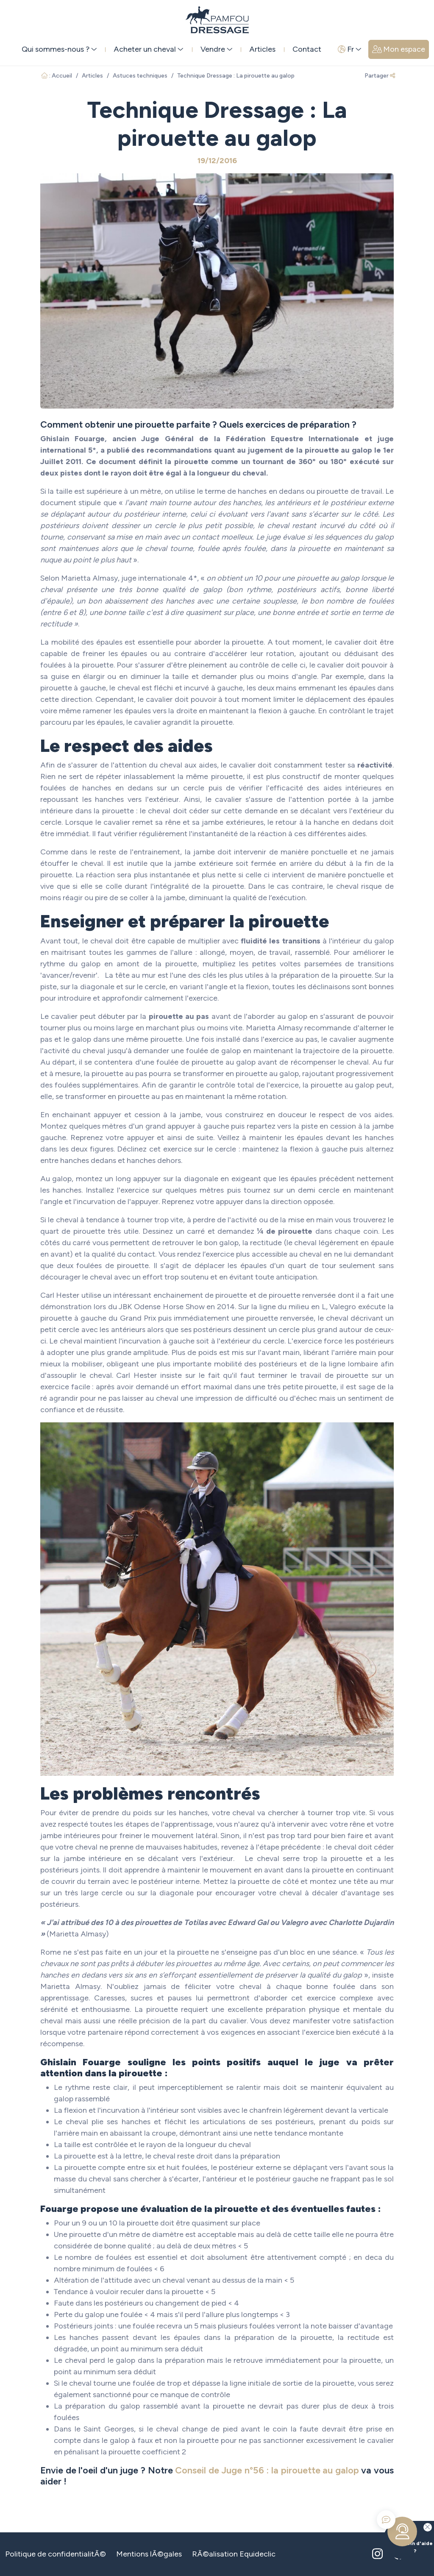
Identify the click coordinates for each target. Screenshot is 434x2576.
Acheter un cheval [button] (149, 49)
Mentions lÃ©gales (149, 2554)
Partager (379, 75)
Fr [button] (350, 49)
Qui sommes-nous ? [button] (59, 49)
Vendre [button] (216, 49)
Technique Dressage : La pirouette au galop (236, 75)
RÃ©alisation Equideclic (233, 2554)
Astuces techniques (140, 75)
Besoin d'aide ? (408, 2537)
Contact (306, 49)
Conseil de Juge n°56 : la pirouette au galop (267, 2470)
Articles (262, 49)
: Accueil (56, 75)
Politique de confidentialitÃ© (55, 2554)
